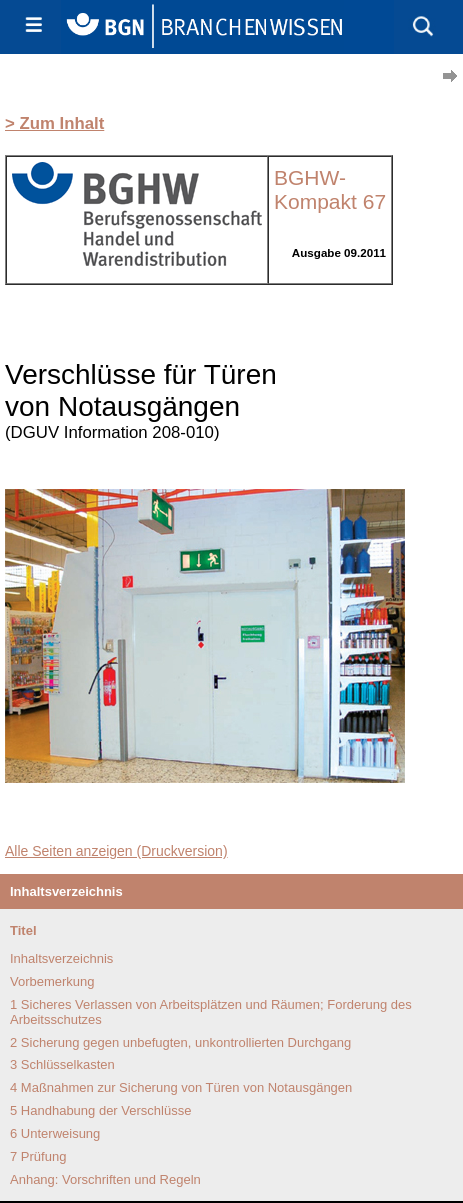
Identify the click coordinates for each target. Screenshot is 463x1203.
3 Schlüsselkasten (62, 1064)
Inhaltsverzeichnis (61, 958)
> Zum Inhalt (54, 123)
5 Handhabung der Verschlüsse (100, 1110)
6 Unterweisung (55, 1133)
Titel (23, 930)
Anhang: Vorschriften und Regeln (105, 1179)
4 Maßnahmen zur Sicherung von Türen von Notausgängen (181, 1087)
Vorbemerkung (52, 981)
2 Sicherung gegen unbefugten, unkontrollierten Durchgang (180, 1042)
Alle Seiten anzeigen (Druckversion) (116, 851)
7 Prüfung (38, 1156)
